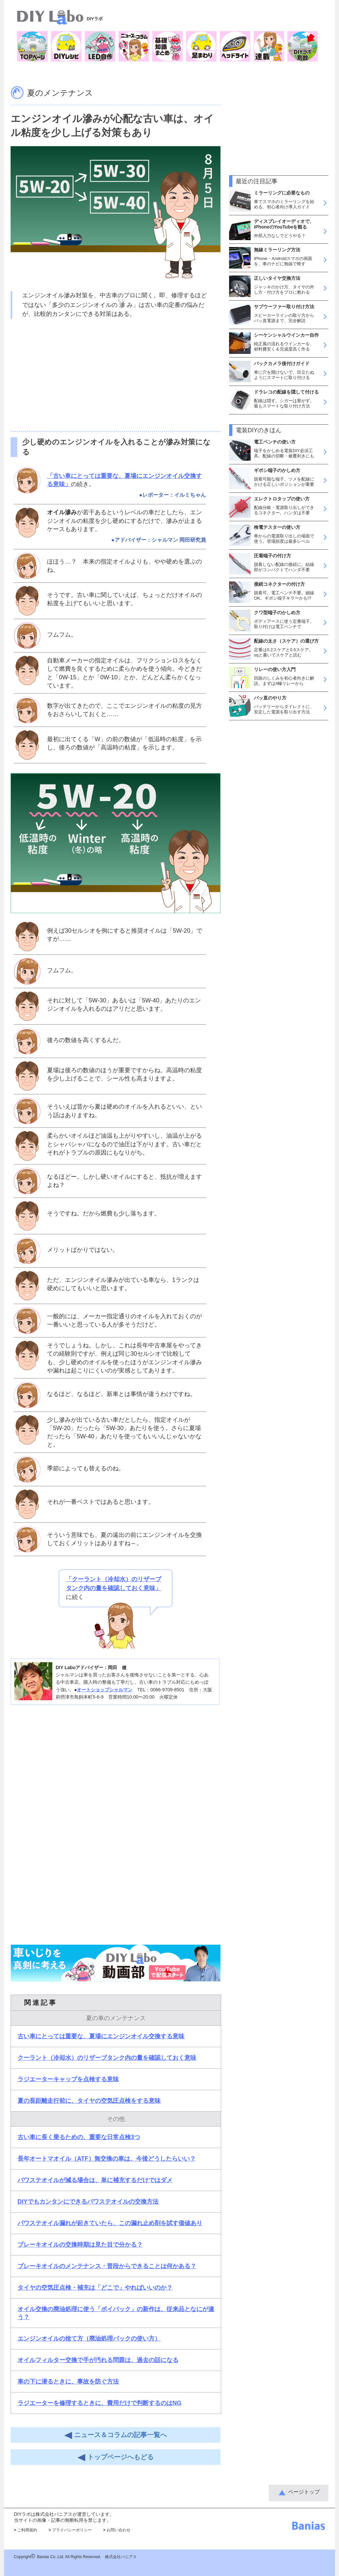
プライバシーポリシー (70, 2530)
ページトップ (304, 2492)
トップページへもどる (115, 2457)
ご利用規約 (25, 2530)
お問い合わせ (116, 2530)
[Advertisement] (115, 374)
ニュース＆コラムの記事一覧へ (115, 2435)
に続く (113, 1588)
